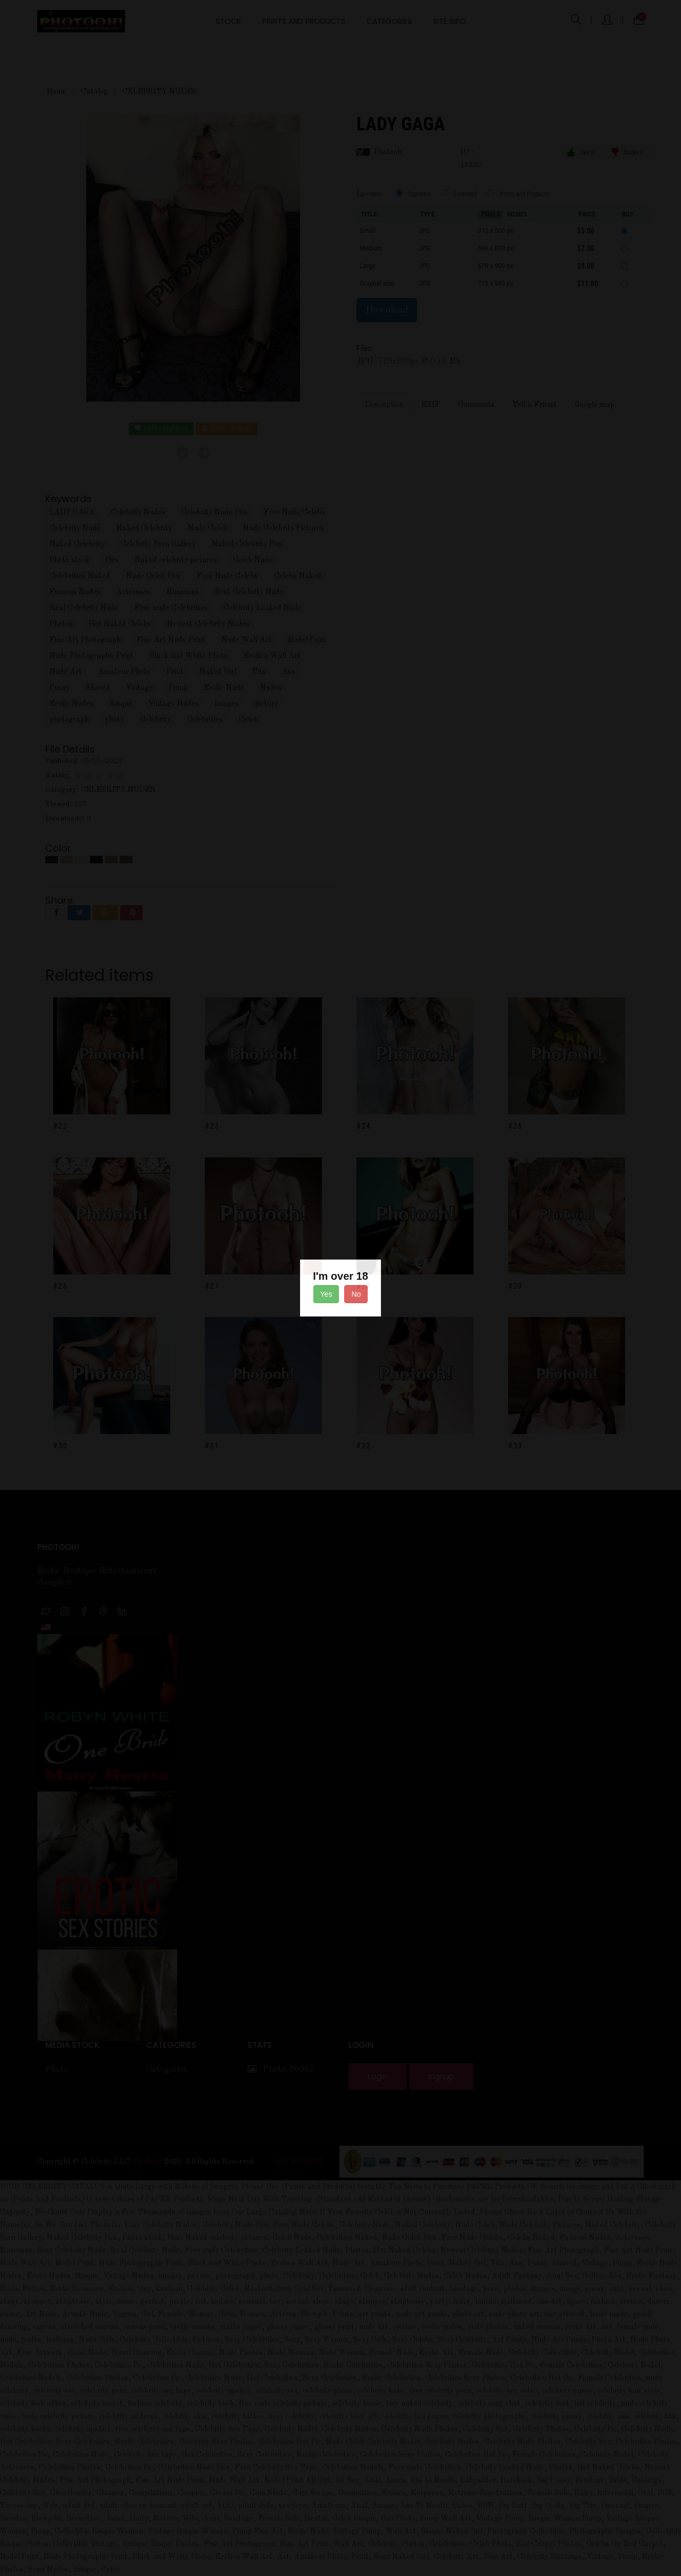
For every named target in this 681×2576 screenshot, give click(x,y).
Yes (326, 1294)
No (356, 1294)
